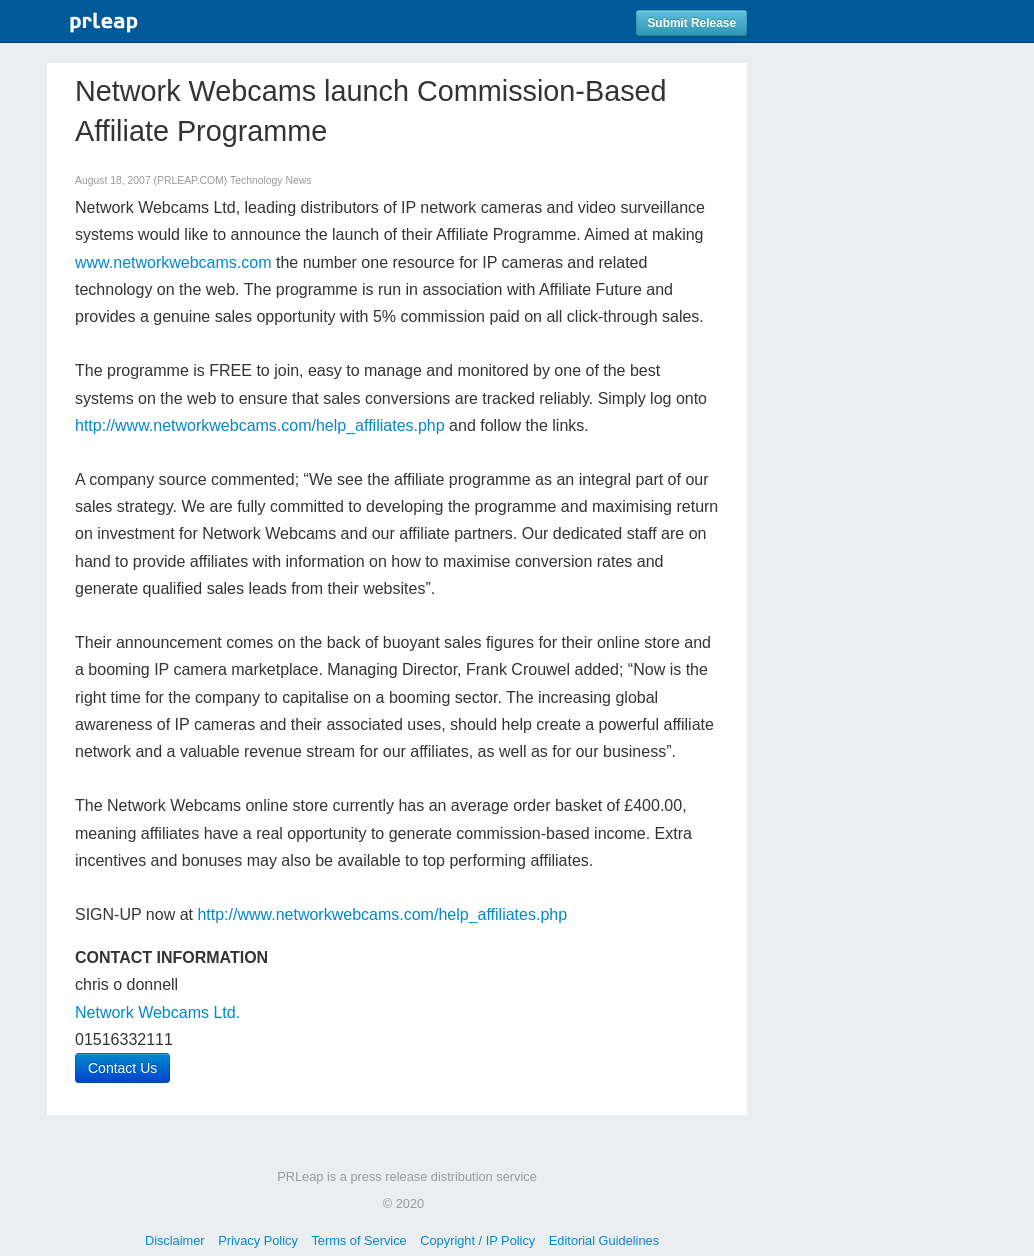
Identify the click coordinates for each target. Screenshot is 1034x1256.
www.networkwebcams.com (173, 262)
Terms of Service (358, 1240)
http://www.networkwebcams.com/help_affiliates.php (260, 425)
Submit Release (691, 23)
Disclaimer (175, 1240)
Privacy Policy (258, 1240)
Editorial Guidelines (604, 1240)
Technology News (270, 180)
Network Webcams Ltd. (157, 1012)
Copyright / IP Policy (477, 1240)
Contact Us (122, 1068)
